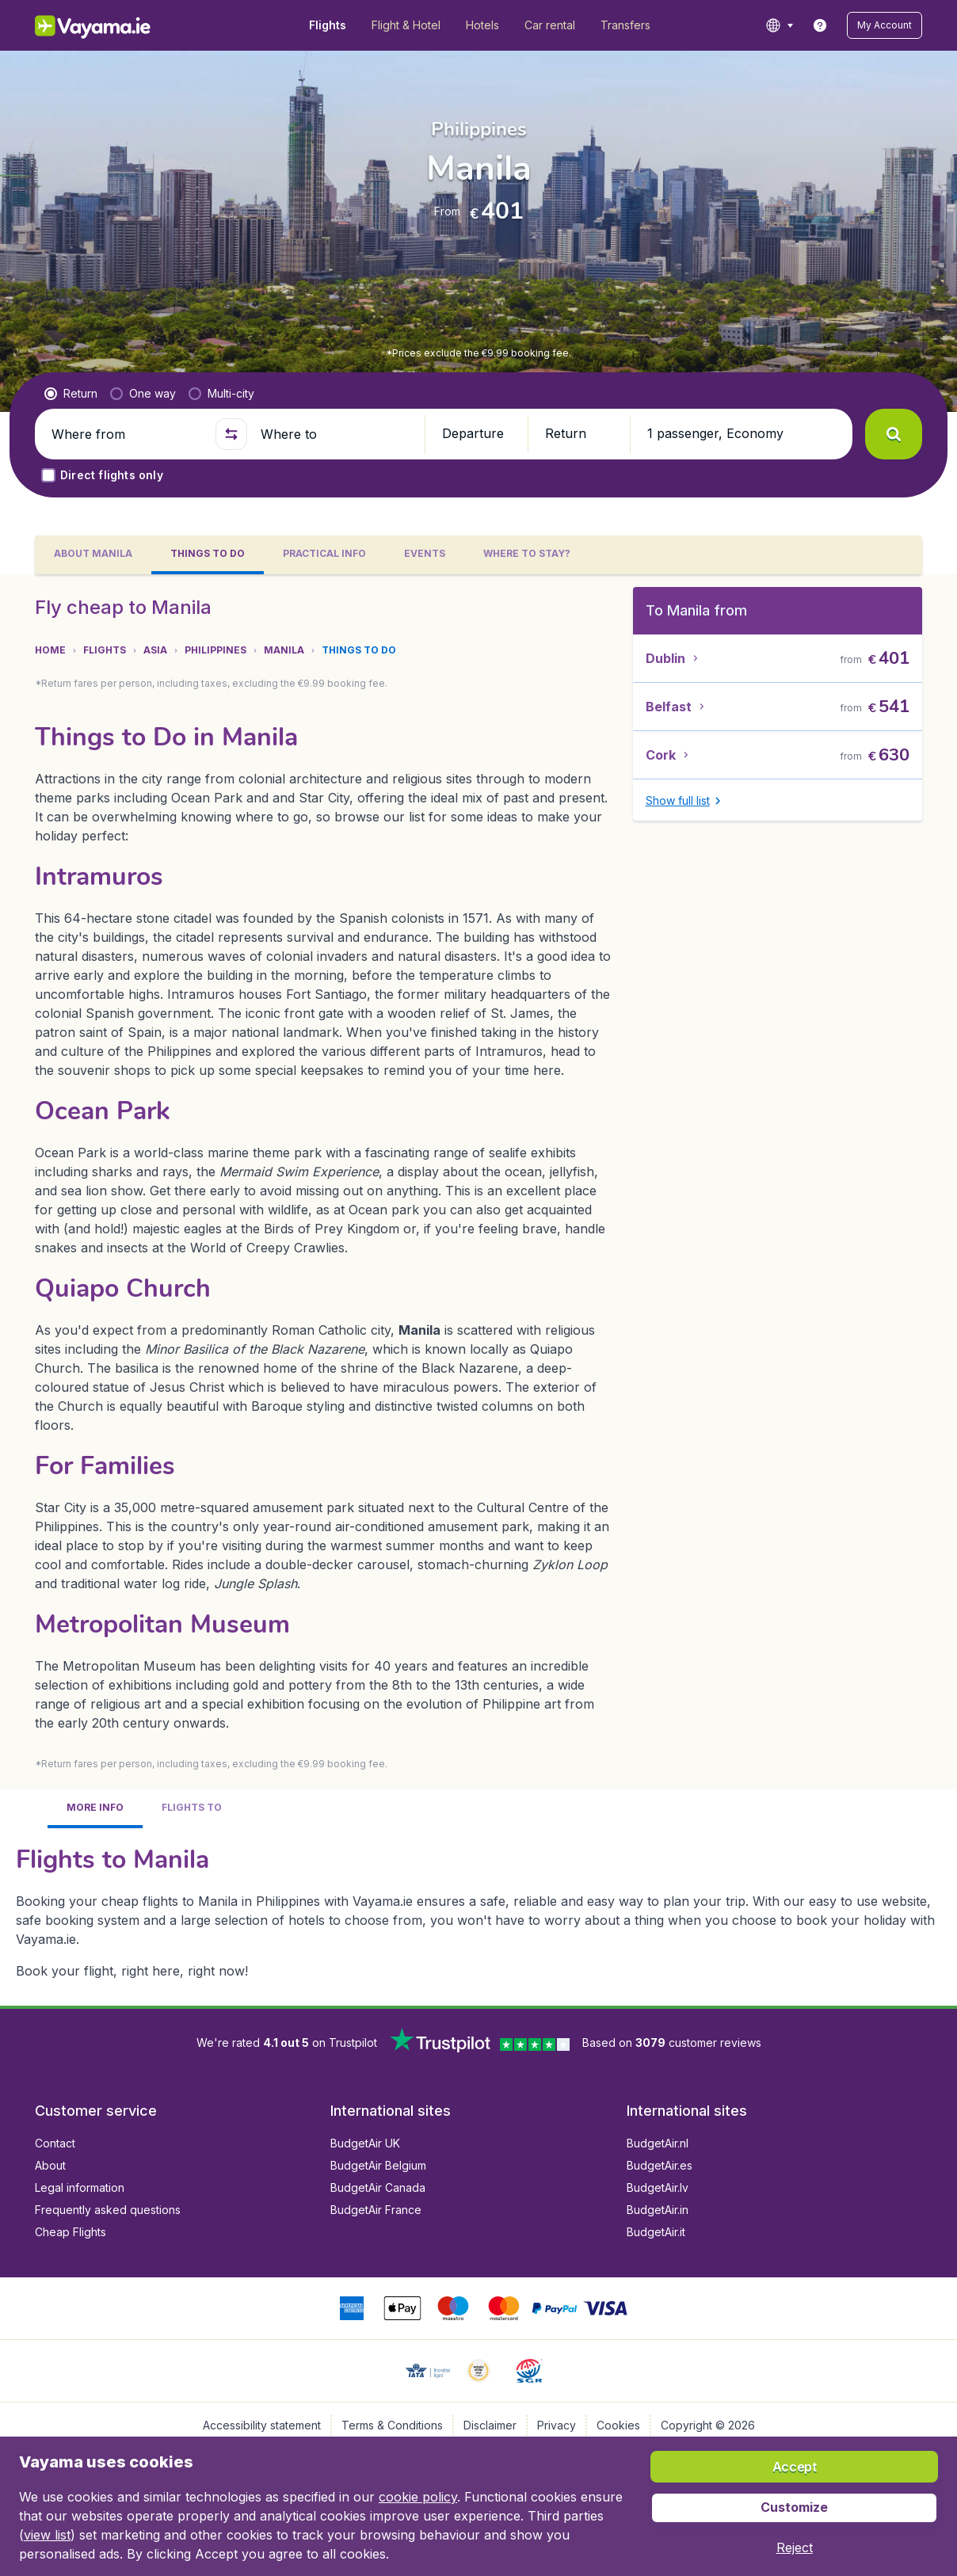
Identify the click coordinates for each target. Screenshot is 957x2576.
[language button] (779, 25)
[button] (884, 25)
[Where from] (126, 434)
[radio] (70, 393)
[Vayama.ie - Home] (114, 25)
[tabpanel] (478, 1290)
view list (47, 2535)
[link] (820, 25)
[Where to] (335, 434)
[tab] (93, 554)
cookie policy (418, 2497)
